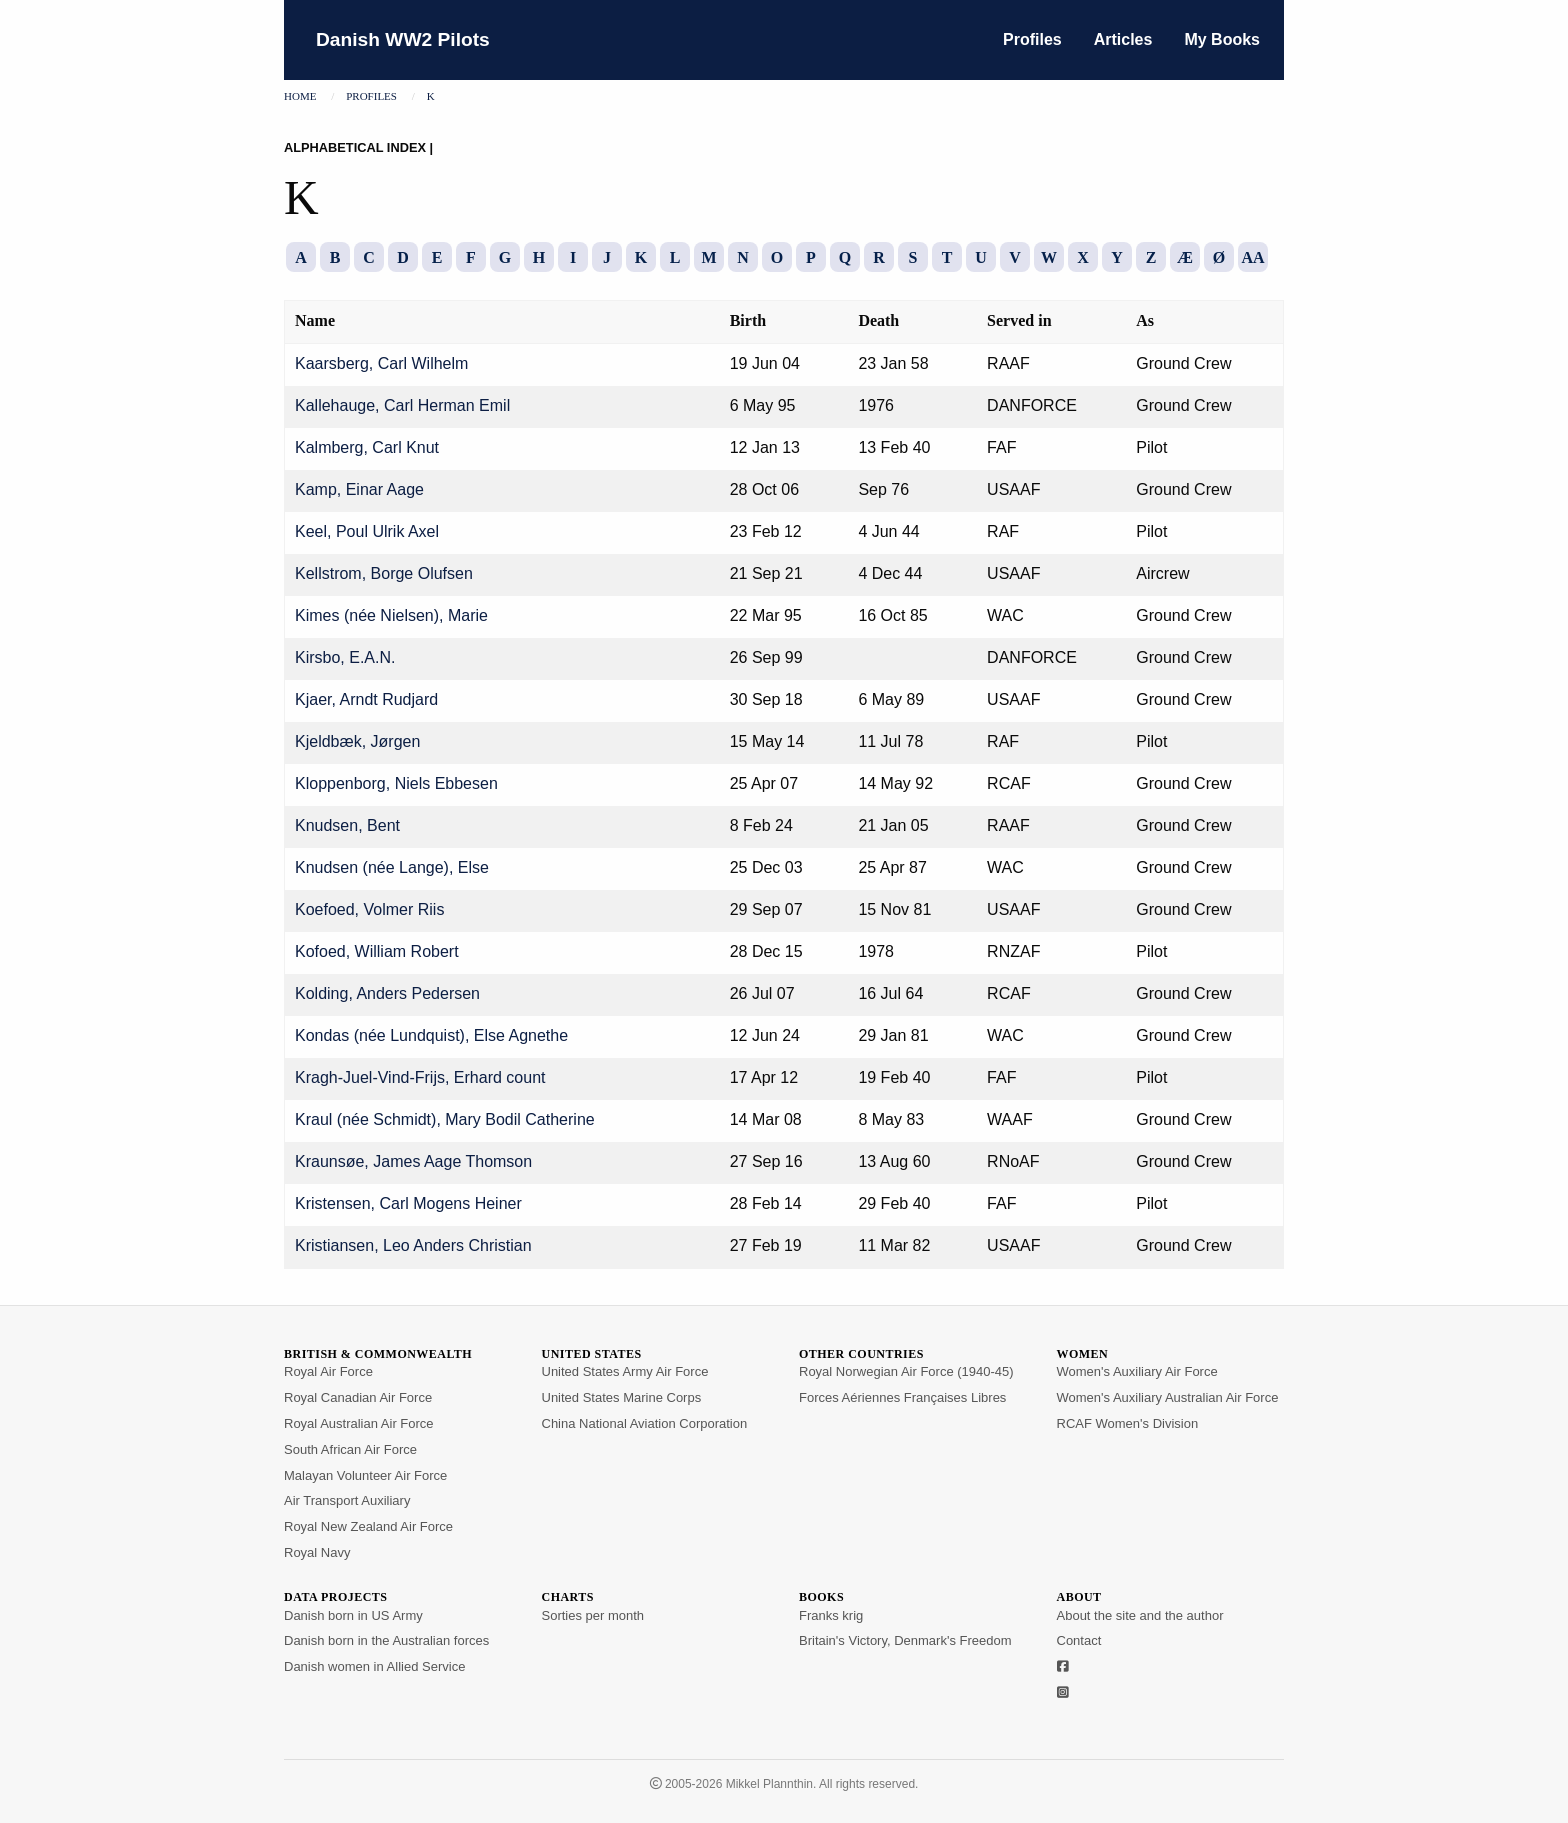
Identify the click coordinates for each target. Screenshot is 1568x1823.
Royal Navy (317, 1552)
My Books (1222, 39)
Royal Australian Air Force (359, 1423)
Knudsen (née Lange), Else (392, 867)
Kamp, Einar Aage (359, 489)
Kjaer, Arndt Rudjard (366, 699)
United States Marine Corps (622, 1397)
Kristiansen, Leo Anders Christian (413, 1245)
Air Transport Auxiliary (347, 1500)
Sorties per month (593, 1615)
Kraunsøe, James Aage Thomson (413, 1161)
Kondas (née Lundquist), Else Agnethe (431, 1035)
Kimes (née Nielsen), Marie (391, 615)
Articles (1123, 39)
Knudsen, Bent (347, 825)
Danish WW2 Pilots (403, 39)
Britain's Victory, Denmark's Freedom (905, 1640)
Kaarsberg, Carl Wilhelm (381, 363)
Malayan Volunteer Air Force (365, 1475)
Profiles (1032, 39)
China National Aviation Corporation (645, 1423)
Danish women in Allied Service (374, 1666)
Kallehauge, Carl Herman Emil (402, 405)
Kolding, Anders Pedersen (387, 993)
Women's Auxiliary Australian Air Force (1168, 1397)
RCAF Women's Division (1128, 1423)
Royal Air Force (328, 1371)
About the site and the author (1140, 1615)
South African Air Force (350, 1449)
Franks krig (831, 1615)
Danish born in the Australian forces (386, 1640)
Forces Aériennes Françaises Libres (902, 1397)
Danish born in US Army (353, 1615)
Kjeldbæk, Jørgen (357, 741)
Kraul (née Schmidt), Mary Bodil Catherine (445, 1119)
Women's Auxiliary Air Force (1137, 1371)
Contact (1079, 1640)
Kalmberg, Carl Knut (367, 447)
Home (300, 96)
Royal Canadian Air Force (358, 1397)
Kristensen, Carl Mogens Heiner (408, 1203)
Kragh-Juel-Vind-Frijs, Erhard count (420, 1077)
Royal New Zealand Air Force (368, 1526)
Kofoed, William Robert (377, 951)
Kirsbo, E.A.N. (345, 657)
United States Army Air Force (625, 1371)
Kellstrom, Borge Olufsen (384, 573)
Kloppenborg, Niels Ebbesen (396, 783)
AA (1252, 257)
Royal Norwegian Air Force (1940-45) (906, 1371)
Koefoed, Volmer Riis (369, 909)
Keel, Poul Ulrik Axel (367, 531)
